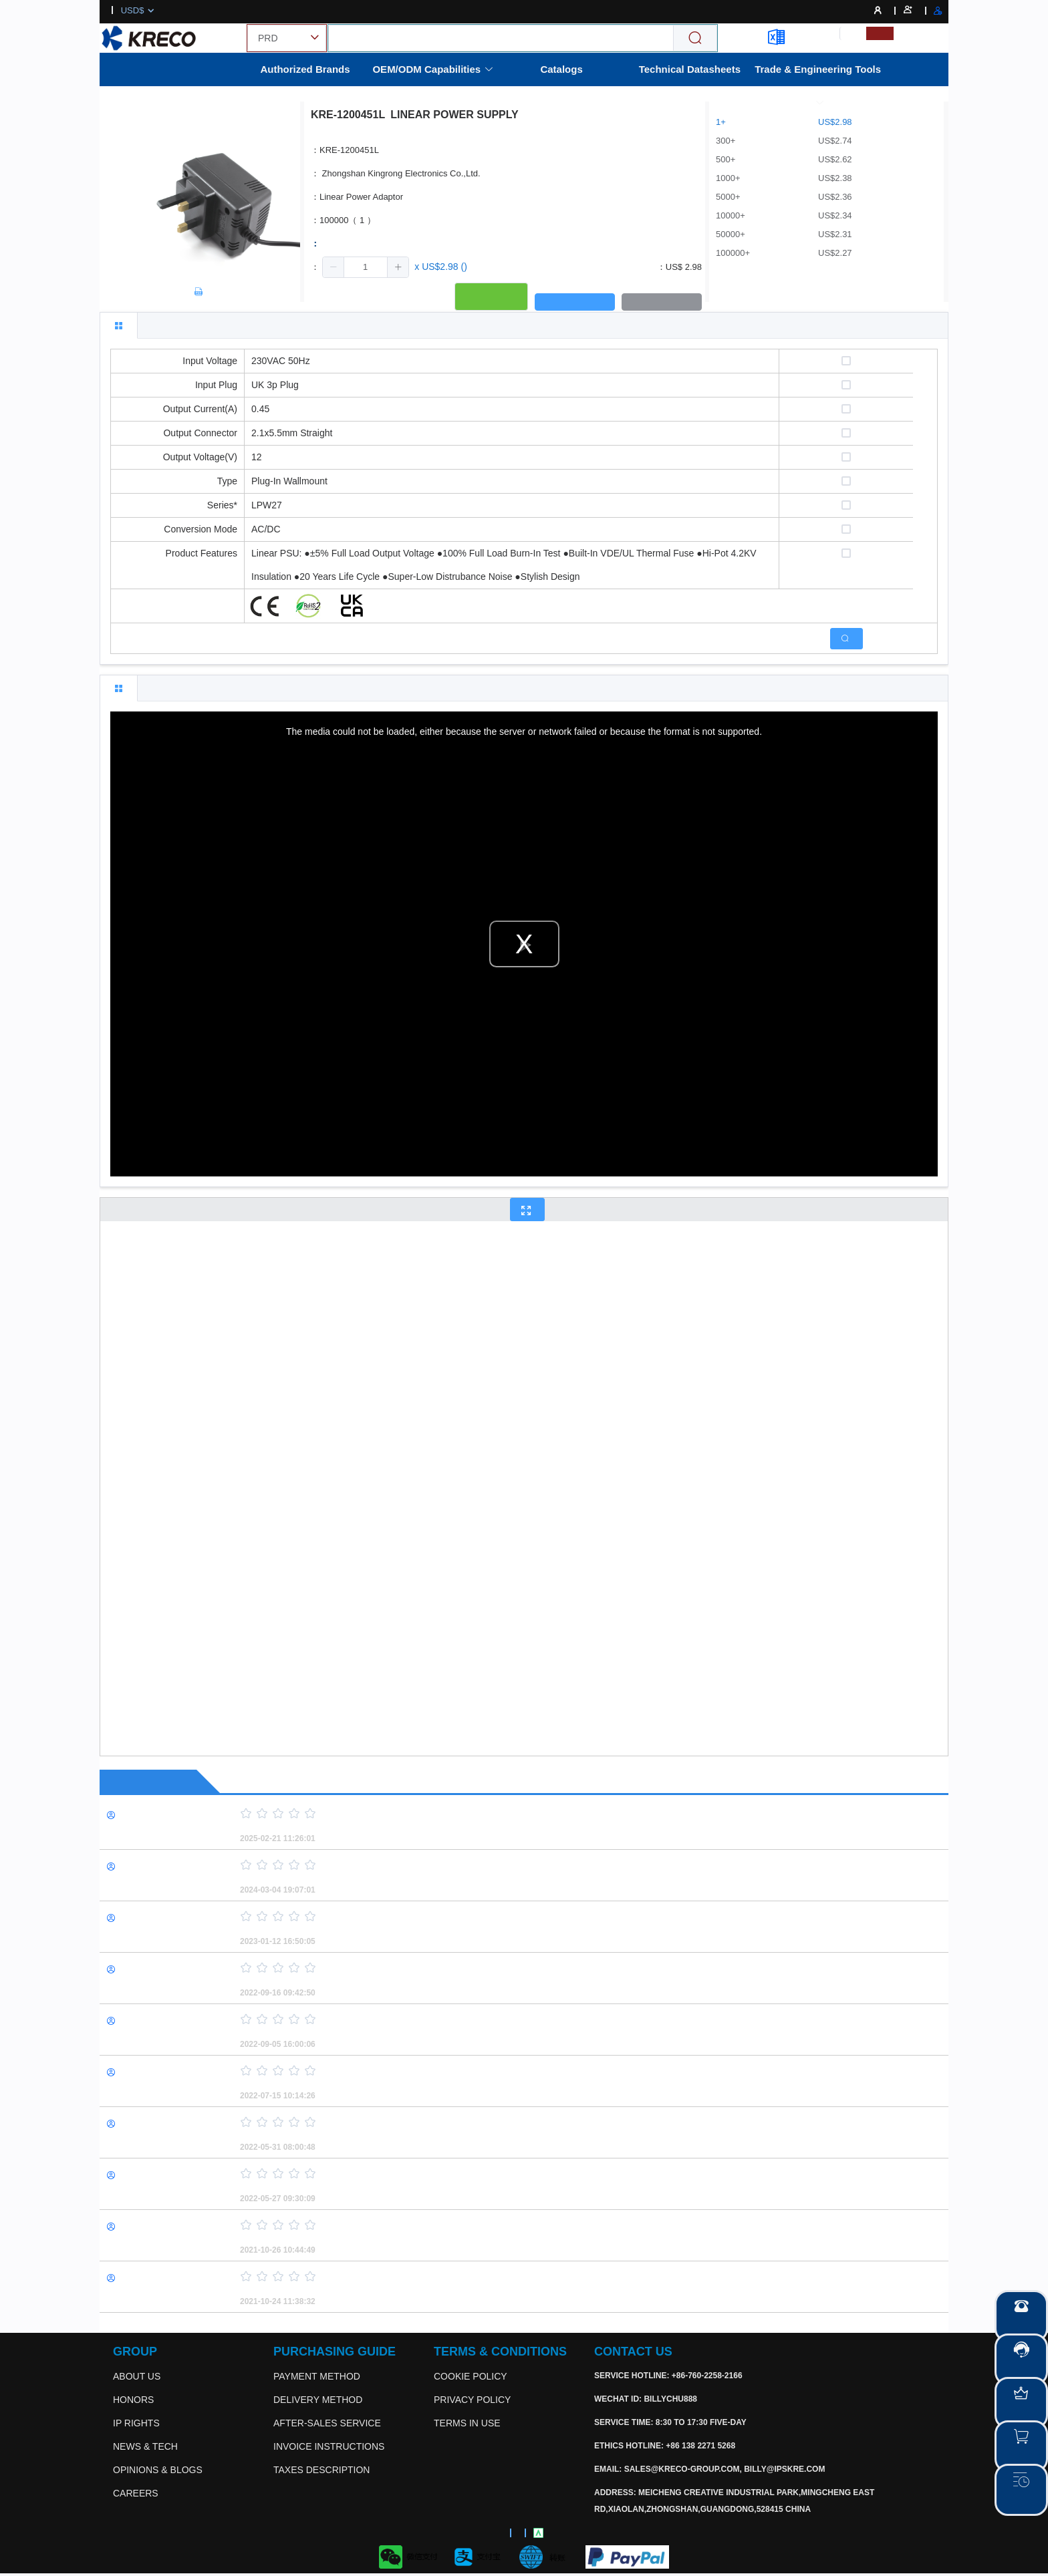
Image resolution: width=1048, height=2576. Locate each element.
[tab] (119, 325)
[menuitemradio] (853, 33)
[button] (333, 267)
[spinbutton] (365, 267)
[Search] (695, 38)
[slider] (571, 1813)
